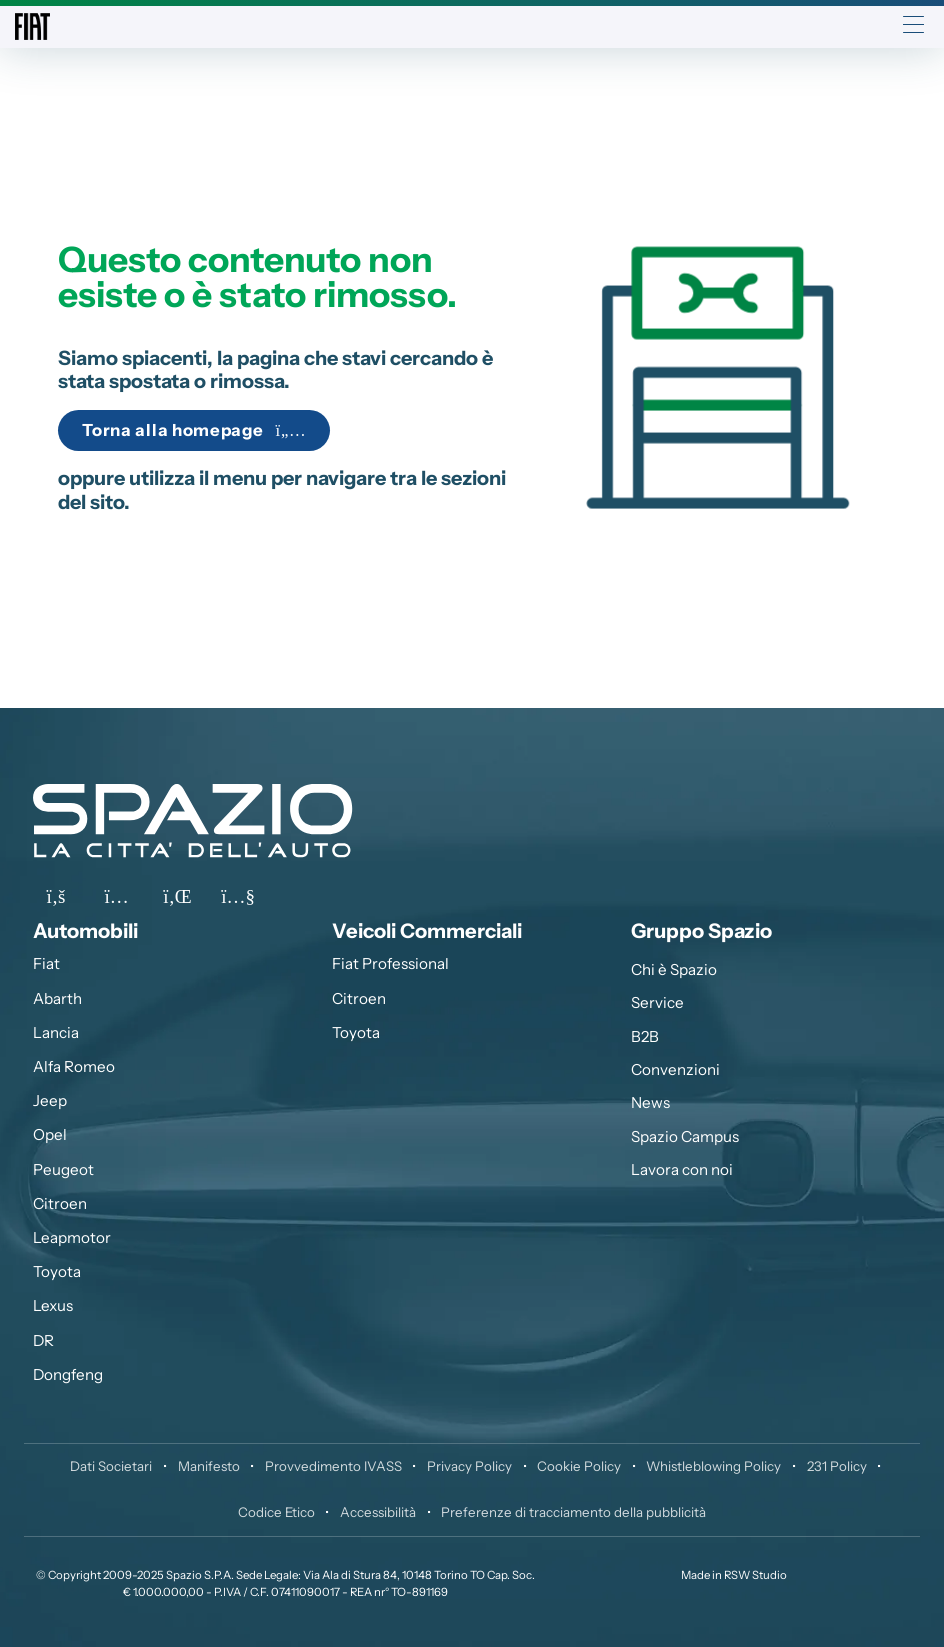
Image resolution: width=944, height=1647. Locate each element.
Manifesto (209, 1466)
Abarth (57, 998)
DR (43, 1340)
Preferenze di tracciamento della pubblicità (573, 1512)
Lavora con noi (682, 1169)
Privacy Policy (469, 1466)
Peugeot (63, 1169)
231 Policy (837, 1466)
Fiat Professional (390, 963)
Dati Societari (111, 1466)
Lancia (56, 1032)
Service (657, 1002)
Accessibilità (378, 1512)
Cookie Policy (579, 1466)
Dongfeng (68, 1374)
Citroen (60, 1203)
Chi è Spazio (674, 969)
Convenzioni (675, 1069)
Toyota (57, 1271)
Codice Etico (276, 1512)
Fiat (46, 963)
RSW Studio (755, 1575)
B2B (645, 1036)
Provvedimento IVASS (333, 1466)
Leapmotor (72, 1237)
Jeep (50, 1100)
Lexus (53, 1305)
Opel (50, 1134)
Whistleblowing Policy (713, 1466)
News (650, 1102)
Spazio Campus (685, 1136)
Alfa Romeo (74, 1066)
